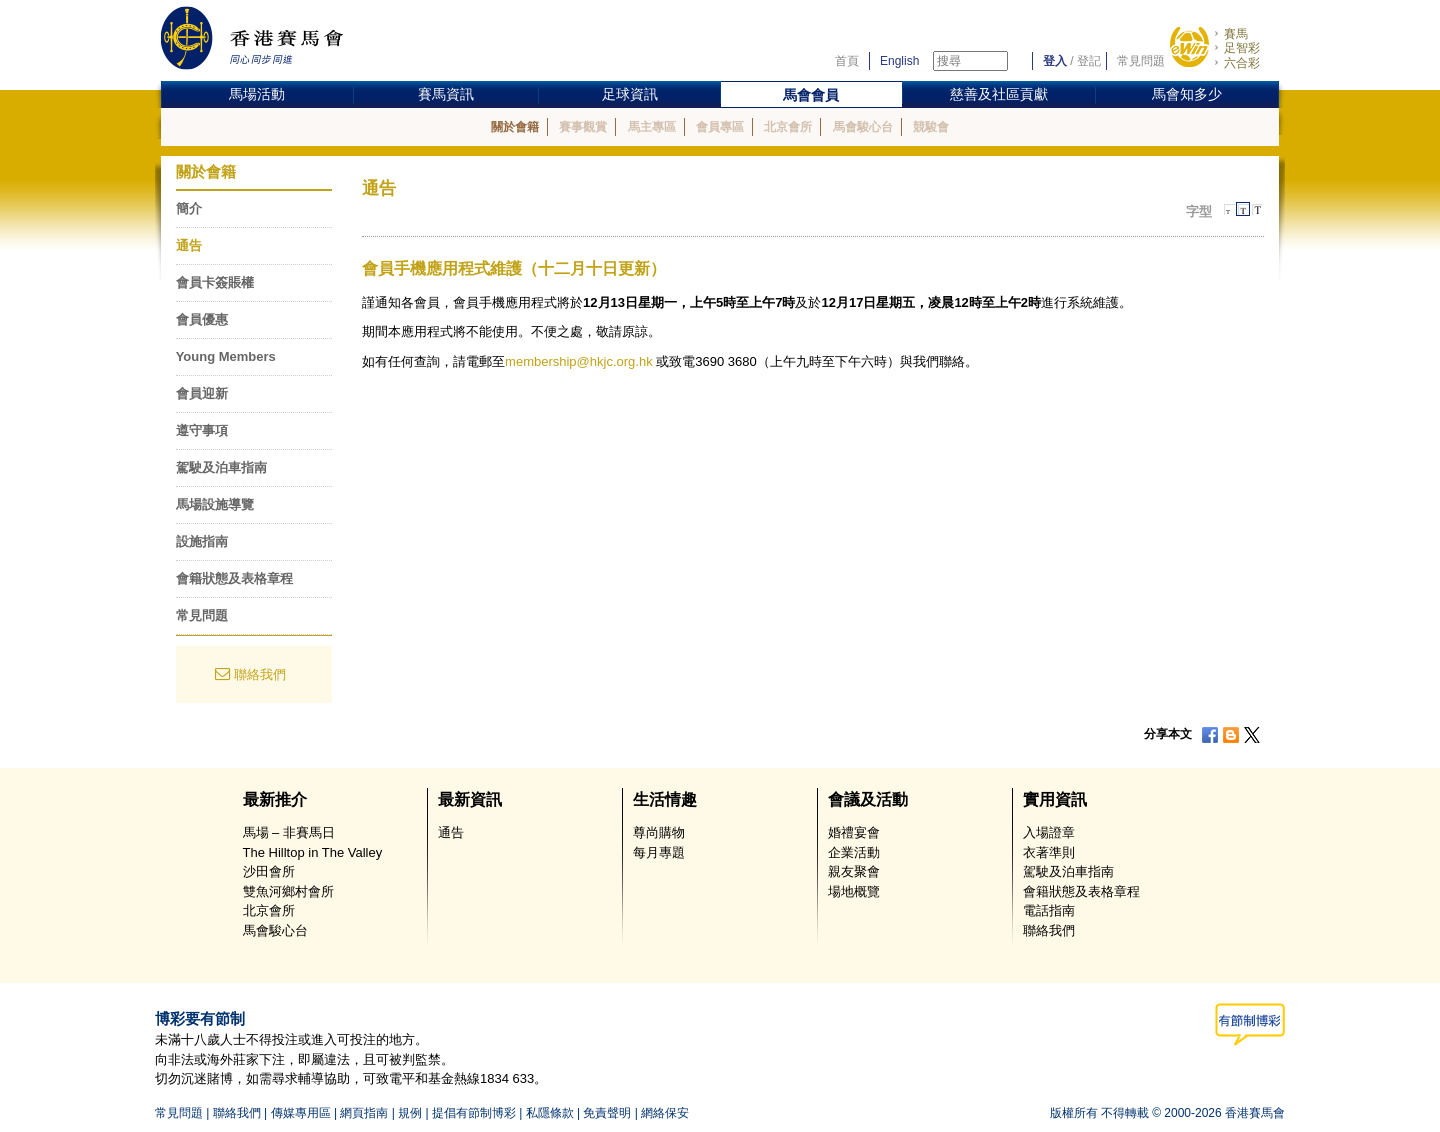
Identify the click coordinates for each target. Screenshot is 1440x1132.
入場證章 (1049, 832)
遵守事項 (202, 430)
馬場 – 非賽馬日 (289, 832)
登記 (1089, 61)
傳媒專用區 (301, 1113)
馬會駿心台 (863, 127)
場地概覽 (854, 891)
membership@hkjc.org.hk (579, 361)
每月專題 (659, 852)
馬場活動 (257, 94)
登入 (1055, 61)
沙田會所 (269, 871)
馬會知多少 (1187, 94)
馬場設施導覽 (215, 504)
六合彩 (1242, 63)
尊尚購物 (659, 832)
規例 (410, 1113)
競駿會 (931, 127)
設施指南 (202, 541)
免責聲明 (607, 1113)
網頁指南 (364, 1113)
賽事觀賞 (583, 127)
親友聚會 (854, 871)
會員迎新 (202, 393)
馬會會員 (811, 95)
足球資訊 (630, 94)
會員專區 (720, 127)
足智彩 (1242, 48)
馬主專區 (652, 127)
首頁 (847, 61)
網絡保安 (665, 1113)
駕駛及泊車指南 (221, 467)
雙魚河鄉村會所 (288, 891)
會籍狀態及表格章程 (234, 578)
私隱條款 (550, 1113)
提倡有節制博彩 (474, 1113)
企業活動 (854, 852)
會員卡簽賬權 (215, 282)
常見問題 (1141, 61)
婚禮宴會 (854, 832)
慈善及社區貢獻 (999, 94)
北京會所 (788, 127)
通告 (189, 245)
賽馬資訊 (446, 94)
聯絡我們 (260, 674)
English (899, 61)
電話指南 (1049, 910)
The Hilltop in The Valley (313, 852)
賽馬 (1236, 34)
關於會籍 (515, 127)
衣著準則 (1049, 852)
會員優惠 (202, 319)
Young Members (226, 356)
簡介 (189, 208)
